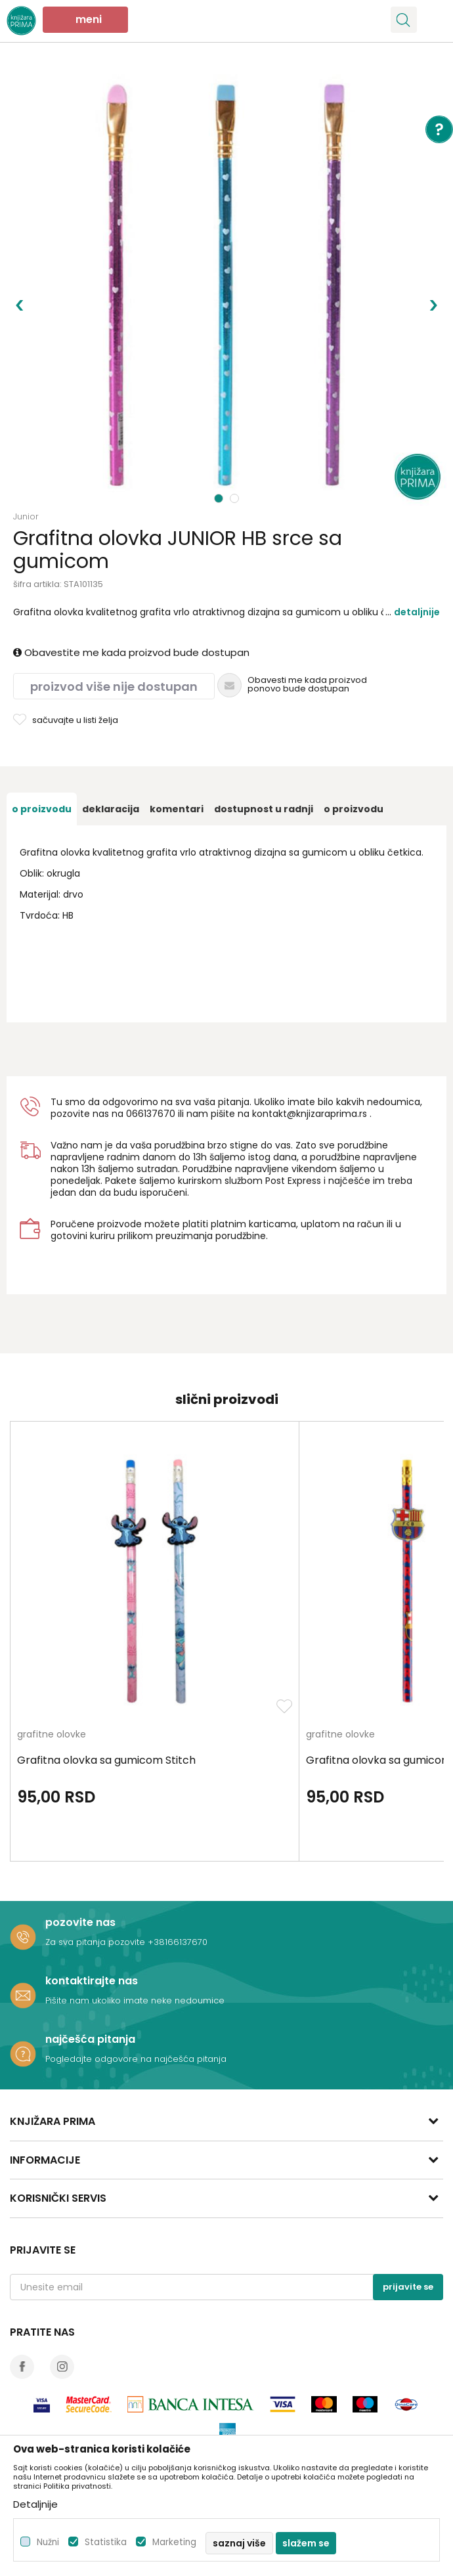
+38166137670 (177, 1942)
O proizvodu (42, 809)
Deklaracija (110, 809)
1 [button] (219, 498)
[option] (226, 286)
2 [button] (235, 498)
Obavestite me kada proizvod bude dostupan (131, 652)
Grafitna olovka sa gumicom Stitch (106, 1760)
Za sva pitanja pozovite (96, 1942)
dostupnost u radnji (263, 809)
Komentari (177, 809)
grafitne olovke (51, 1735)
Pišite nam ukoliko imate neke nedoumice (135, 2000)
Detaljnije (417, 612)
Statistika (106, 2542)
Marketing (174, 2542)
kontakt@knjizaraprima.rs (309, 1113)
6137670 (156, 1113)
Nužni (48, 2542)
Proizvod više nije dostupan (114, 686)
